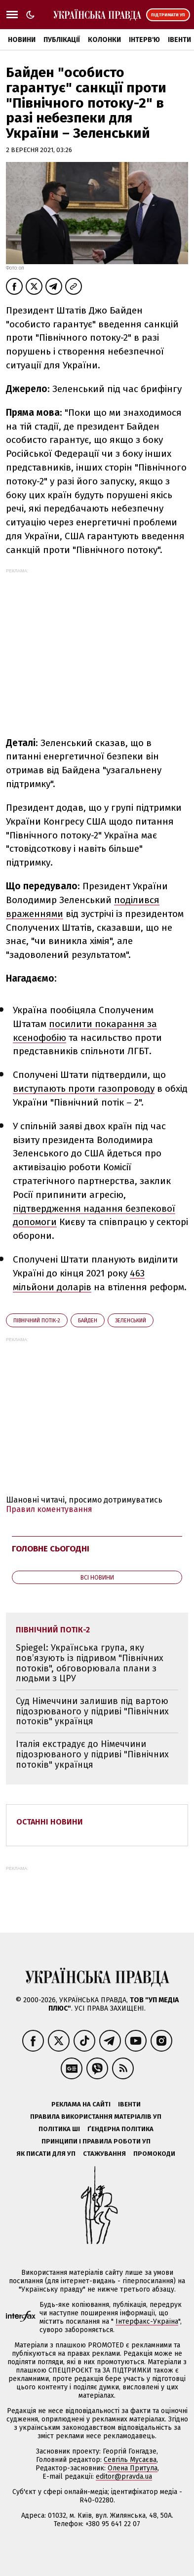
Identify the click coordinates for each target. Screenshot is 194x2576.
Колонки (104, 40)
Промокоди (154, 2153)
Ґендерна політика (120, 2129)
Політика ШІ (59, 2129)
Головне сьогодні (50, 1549)
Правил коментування (49, 1509)
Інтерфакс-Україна (147, 2321)
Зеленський (130, 1320)
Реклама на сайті (81, 2104)
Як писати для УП (46, 2153)
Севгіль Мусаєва (130, 2460)
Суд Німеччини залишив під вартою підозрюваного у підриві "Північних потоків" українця (92, 1711)
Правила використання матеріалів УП (95, 2116)
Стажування (104, 2153)
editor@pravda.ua (124, 2476)
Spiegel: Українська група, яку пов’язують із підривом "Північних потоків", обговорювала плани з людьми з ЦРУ (89, 1663)
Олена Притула (132, 2468)
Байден (87, 1320)
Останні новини (49, 1821)
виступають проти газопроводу (84, 1088)
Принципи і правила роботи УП (96, 2141)
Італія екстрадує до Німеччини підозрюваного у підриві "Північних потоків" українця (92, 1754)
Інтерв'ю (144, 40)
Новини (22, 40)
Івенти (179, 40)
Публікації (61, 40)
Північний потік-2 (36, 1320)
